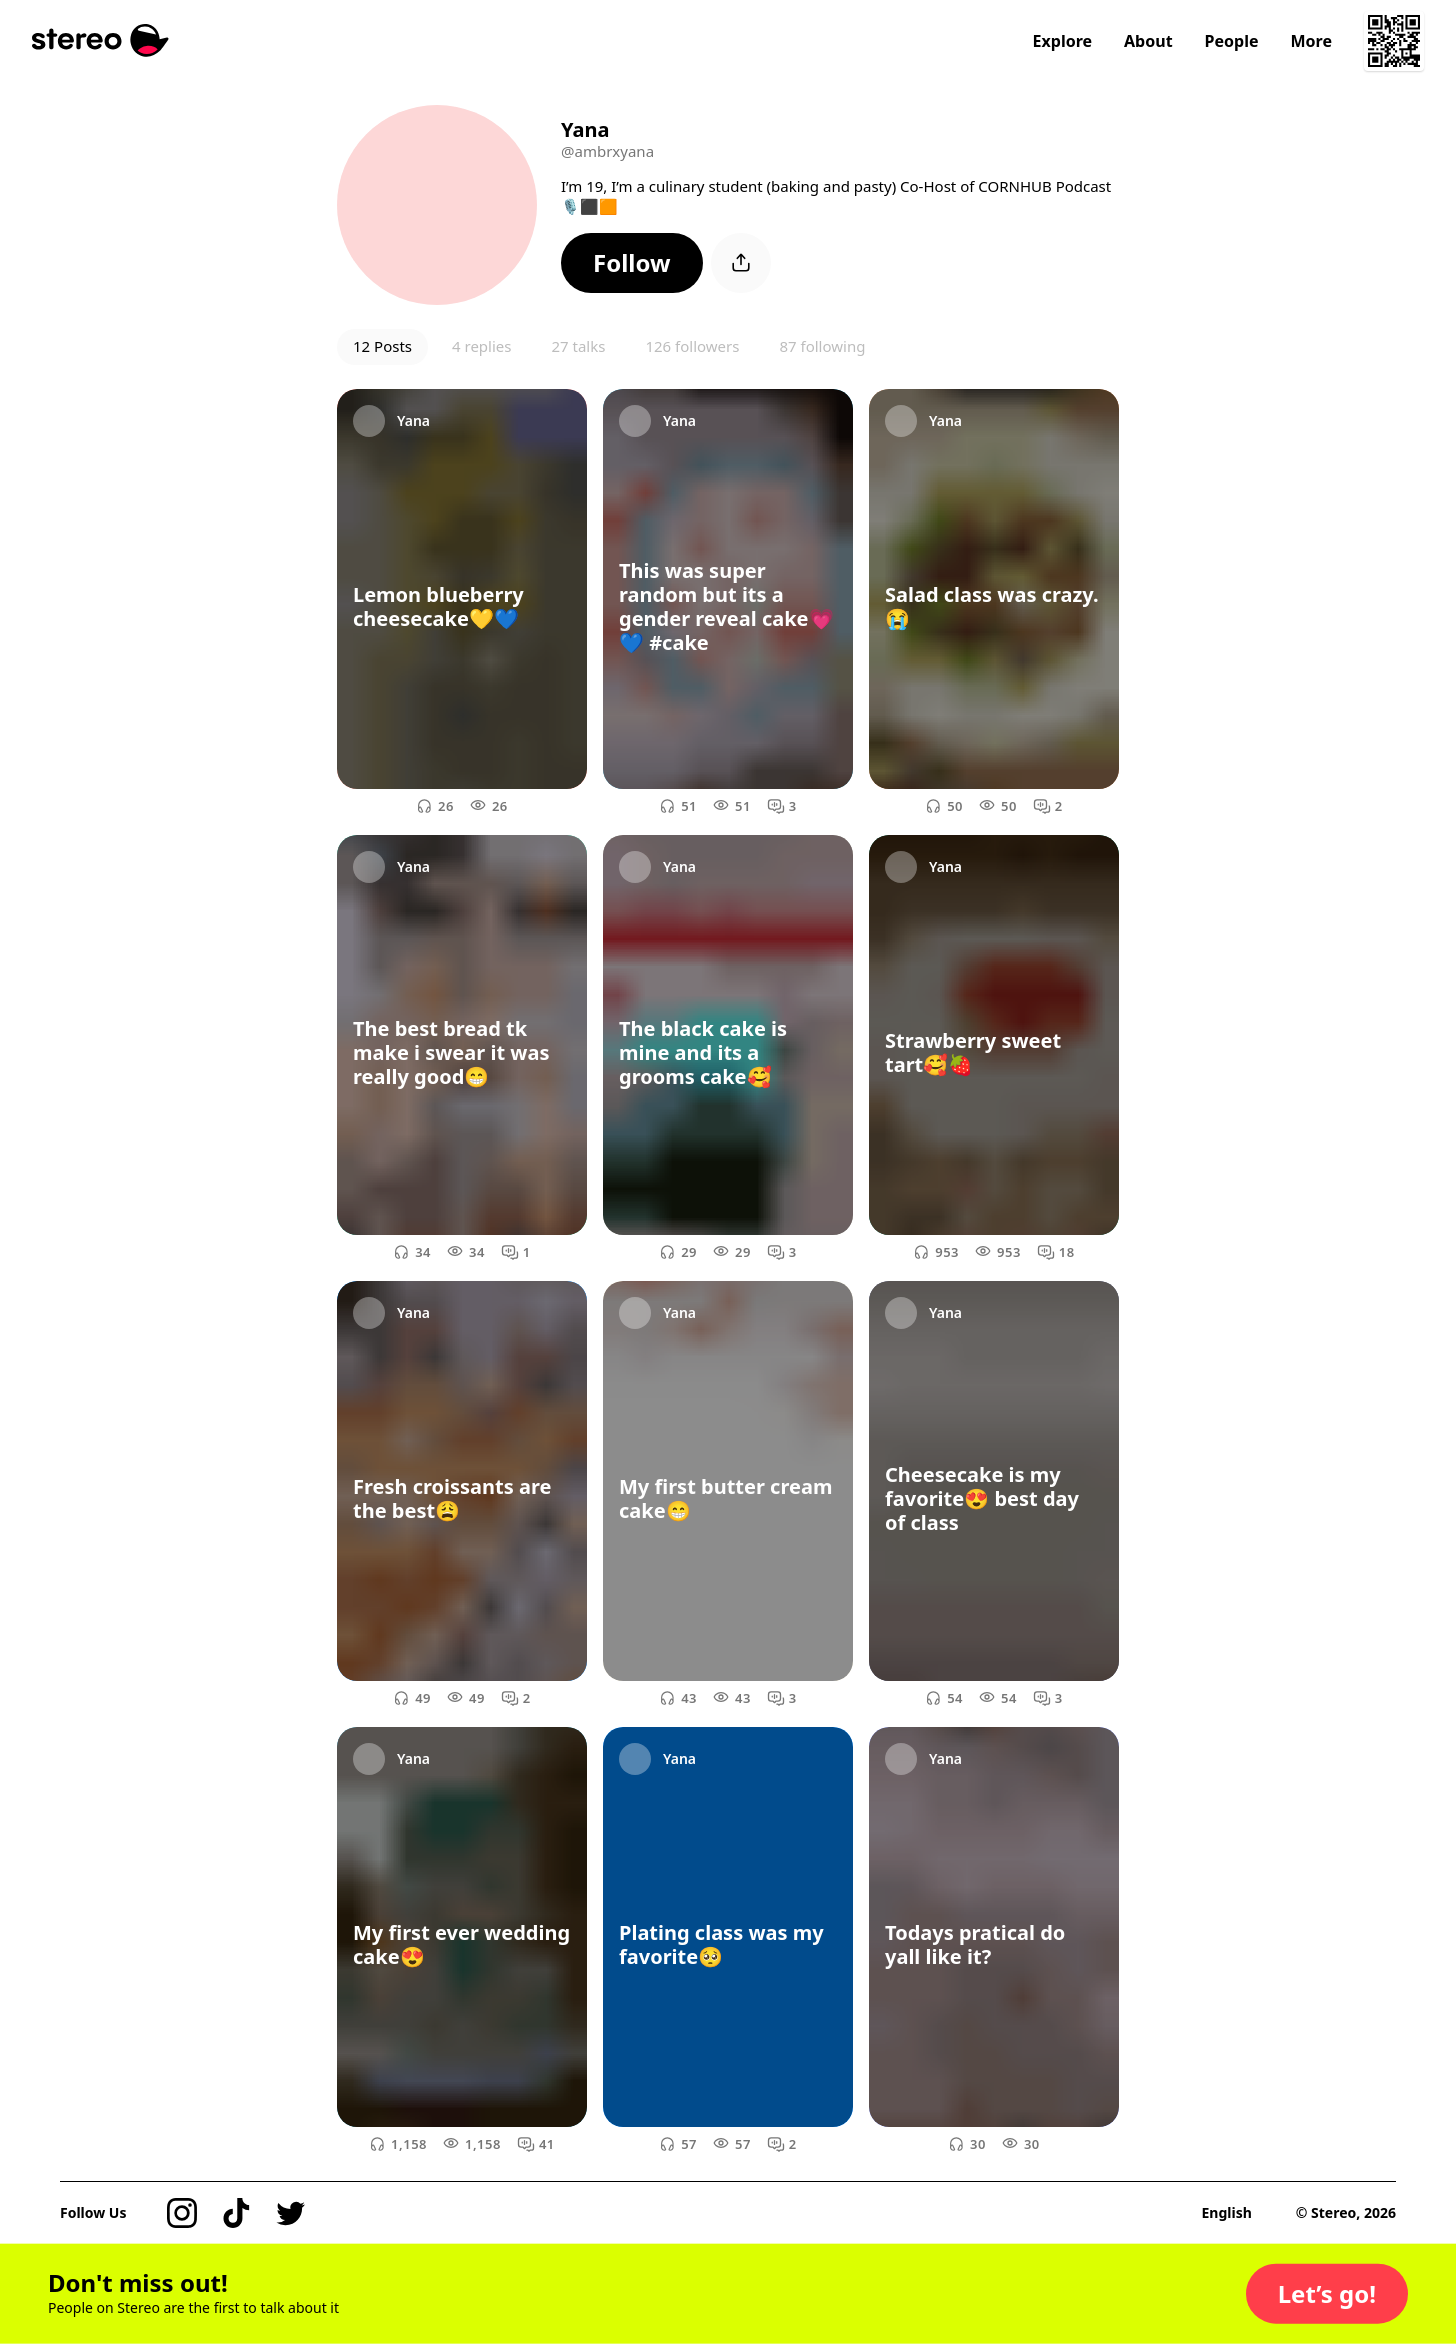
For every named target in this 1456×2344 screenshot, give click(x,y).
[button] (632, 263)
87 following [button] (822, 346)
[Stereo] (100, 40)
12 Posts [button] (382, 346)
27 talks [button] (578, 346)
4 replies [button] (481, 346)
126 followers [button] (692, 346)
